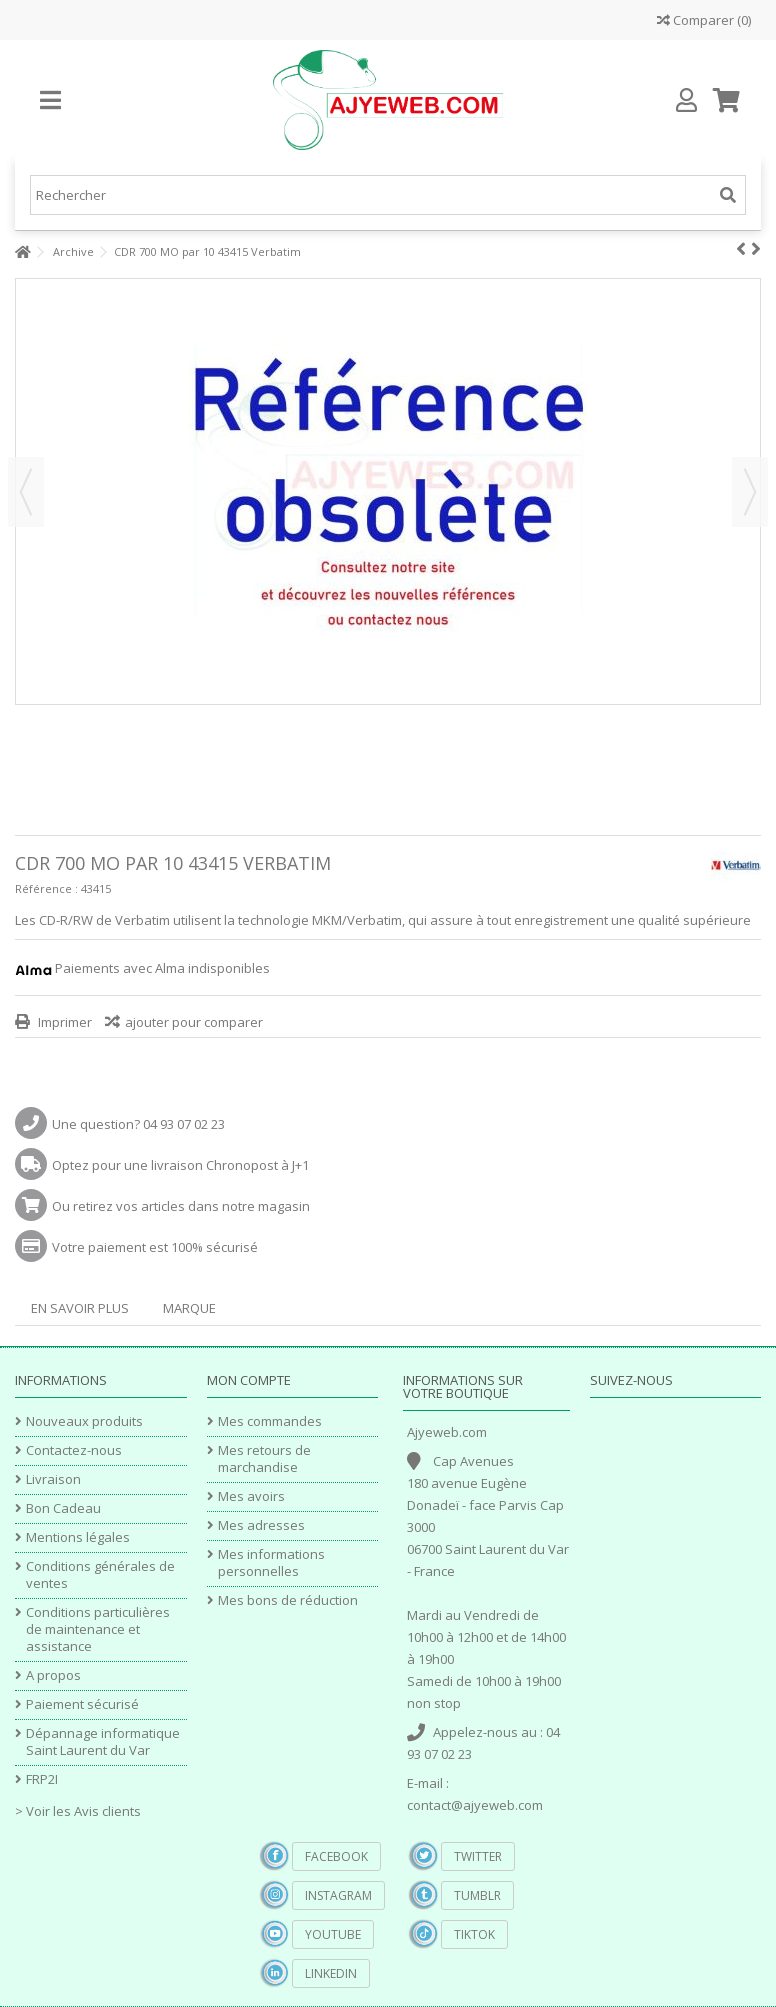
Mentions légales (78, 1537)
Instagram (338, 1895)
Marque (189, 1308)
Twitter (478, 1856)
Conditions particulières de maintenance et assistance (98, 1629)
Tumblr (477, 1895)
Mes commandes (270, 1421)
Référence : (46, 888)
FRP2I (42, 1779)
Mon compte (249, 1380)
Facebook (336, 1856)
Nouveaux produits (84, 1421)
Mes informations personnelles (271, 1563)
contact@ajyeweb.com (475, 1805)
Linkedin (331, 1973)
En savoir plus (80, 1308)
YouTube (333, 1934)
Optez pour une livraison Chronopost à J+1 (180, 1165)
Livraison (53, 1479)
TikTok (474, 1934)
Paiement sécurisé (82, 1704)
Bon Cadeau (63, 1508)
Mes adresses (261, 1525)
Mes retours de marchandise (264, 1459)
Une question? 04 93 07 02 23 (138, 1124)
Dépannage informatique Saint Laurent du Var (103, 1742)
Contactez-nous (74, 1450)
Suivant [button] (750, 492)
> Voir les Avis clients (78, 1811)
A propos (53, 1675)
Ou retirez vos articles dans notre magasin (181, 1206)
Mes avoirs (251, 1496)
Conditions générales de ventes (100, 1575)
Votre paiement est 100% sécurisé (155, 1247)
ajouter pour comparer (194, 1022)
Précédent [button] (26, 492)
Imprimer (63, 1022)
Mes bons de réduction (288, 1600)
